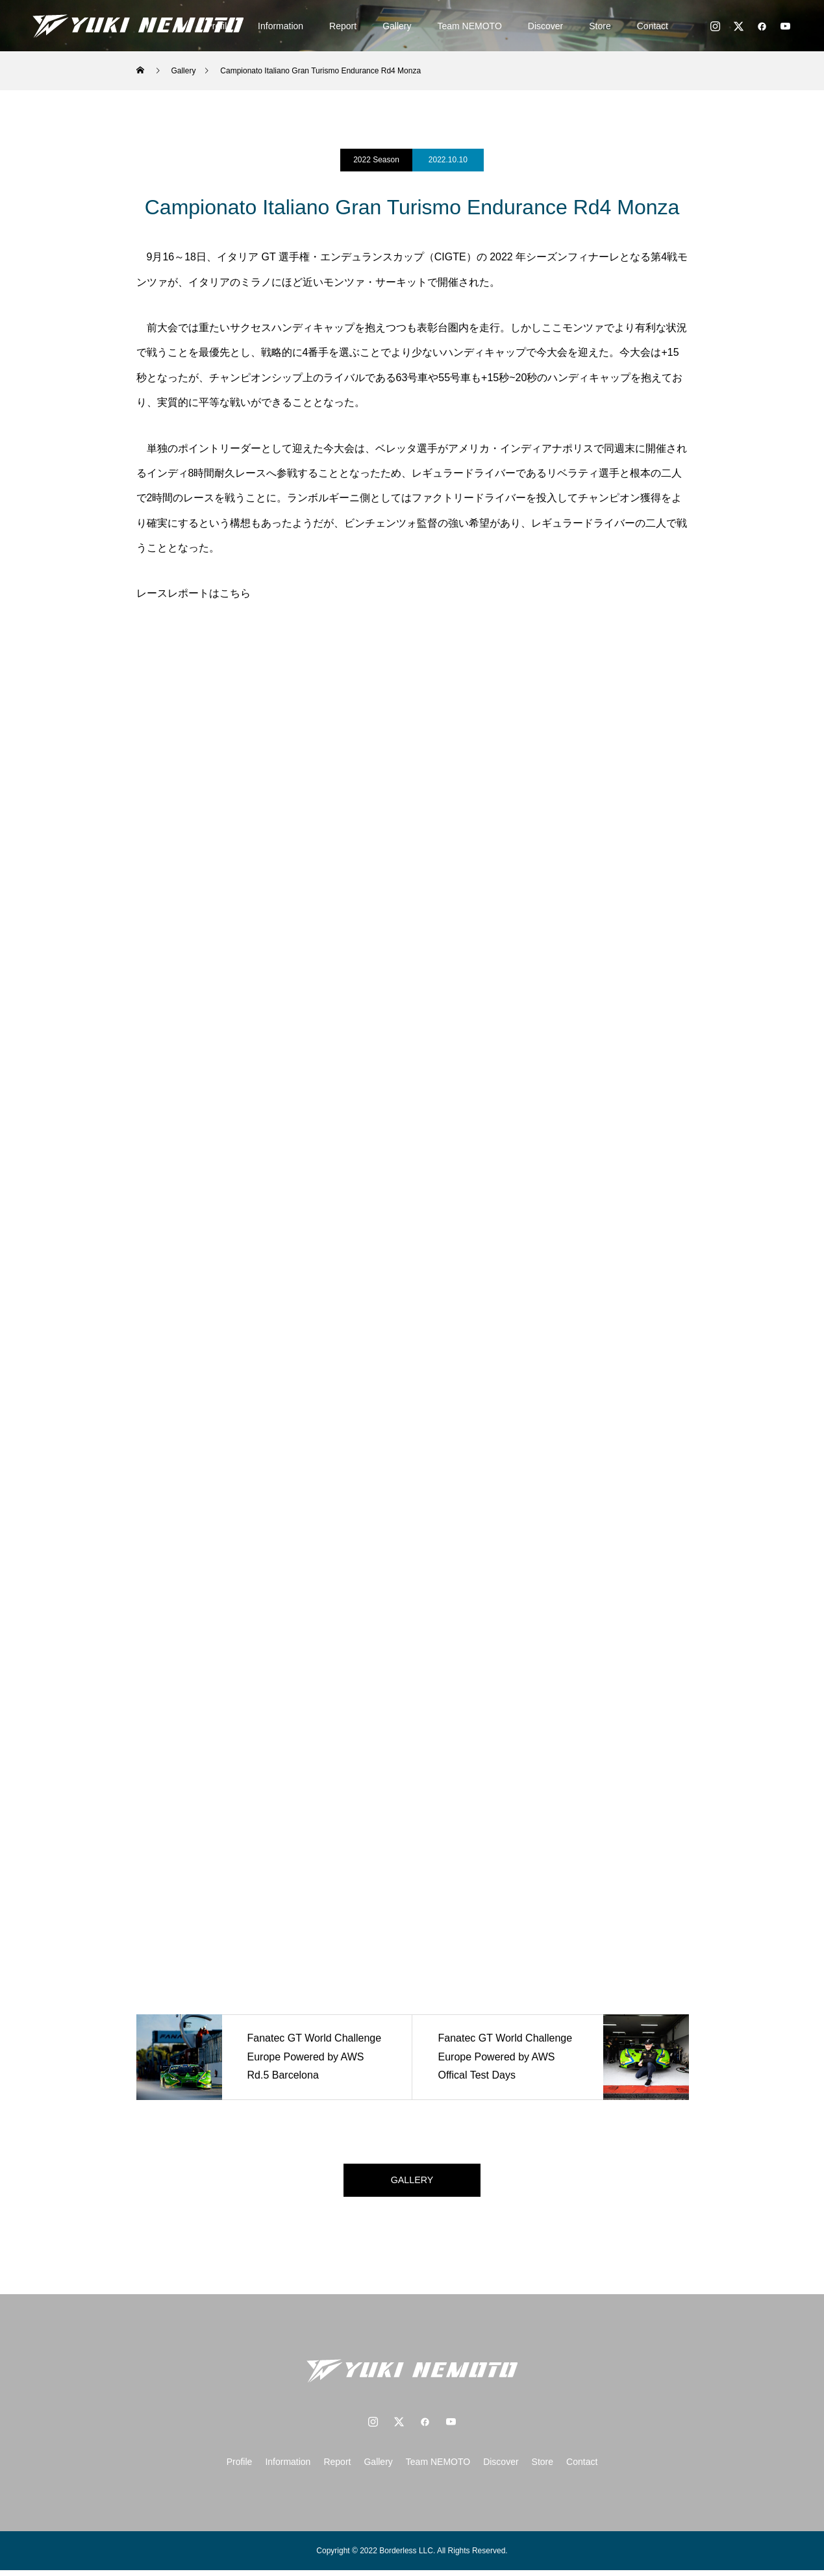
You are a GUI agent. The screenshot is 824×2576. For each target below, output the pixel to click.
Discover (545, 26)
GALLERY (412, 2182)
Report (342, 26)
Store (599, 26)
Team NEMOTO (470, 26)
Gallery (396, 26)
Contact (652, 26)
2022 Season (376, 159)
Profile (240, 2467)
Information (280, 26)
